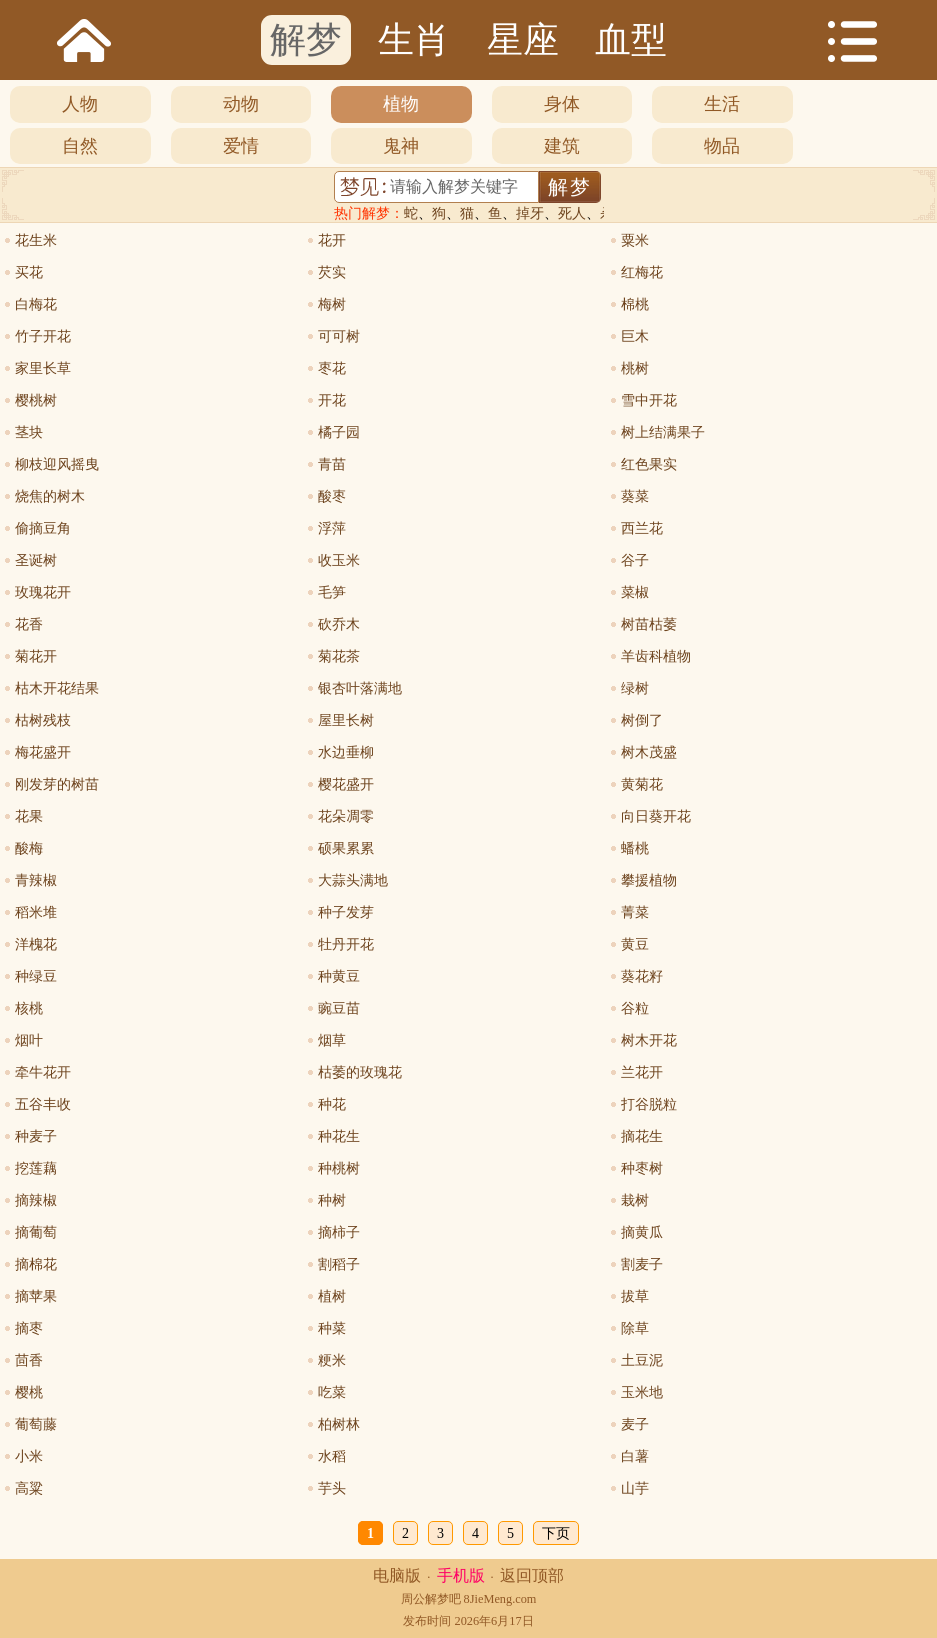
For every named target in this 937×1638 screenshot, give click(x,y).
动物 (241, 104)
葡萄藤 (36, 1424)
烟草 (332, 1040)
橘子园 (339, 432)
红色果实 (649, 464)
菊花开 (36, 656)
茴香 (29, 1360)
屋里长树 (346, 720)
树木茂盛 (649, 752)
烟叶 (29, 1040)
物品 (722, 146)
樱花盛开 (346, 784)
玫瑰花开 (43, 592)
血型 (631, 40)
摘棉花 (36, 1264)
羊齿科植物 (656, 656)
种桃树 (339, 1168)
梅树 (332, 304)
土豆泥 (642, 1360)
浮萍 (332, 528)
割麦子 (642, 1264)
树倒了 (642, 720)
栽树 (635, 1200)
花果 (29, 816)
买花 (29, 272)
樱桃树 (36, 400)
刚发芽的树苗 (57, 784)
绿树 (635, 688)
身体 (562, 104)
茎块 (29, 432)
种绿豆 (36, 976)
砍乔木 (339, 624)
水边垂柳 (346, 752)
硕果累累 (346, 848)
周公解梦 (425, 1599)
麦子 (635, 1424)
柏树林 (339, 1424)
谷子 (635, 560)
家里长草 (43, 368)
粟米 (635, 240)
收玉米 (339, 560)
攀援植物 (649, 880)
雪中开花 (649, 400)
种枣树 (642, 1168)
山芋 (635, 1488)
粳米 (332, 1360)
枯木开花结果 (57, 688)
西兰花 (642, 528)
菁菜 (635, 912)
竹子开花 (43, 336)
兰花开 (642, 1072)
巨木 (635, 336)
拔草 (635, 1296)
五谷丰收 (43, 1104)
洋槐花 (36, 944)
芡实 (332, 272)
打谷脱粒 (649, 1104)
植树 (332, 1296)
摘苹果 (36, 1296)
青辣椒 (36, 880)
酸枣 (332, 496)
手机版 (461, 1575)
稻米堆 (36, 912)
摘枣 (29, 1328)
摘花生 (642, 1136)
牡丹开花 (346, 944)
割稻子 (339, 1264)
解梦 (306, 40)
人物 (80, 104)
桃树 (635, 368)
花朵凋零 (346, 816)
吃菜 (332, 1392)
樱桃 (29, 1392)
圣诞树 (36, 560)
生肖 (414, 40)
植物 (401, 104)
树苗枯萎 (649, 624)
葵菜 (635, 496)
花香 (29, 624)
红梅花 (642, 272)
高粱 (29, 1488)
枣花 (332, 368)
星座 (523, 40)
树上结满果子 (663, 432)
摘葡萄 (36, 1232)
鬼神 (401, 146)
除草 (635, 1328)
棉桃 (635, 304)
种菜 (332, 1328)
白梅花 (36, 304)
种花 (332, 1104)
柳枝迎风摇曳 (57, 464)
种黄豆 (339, 976)
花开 (332, 240)
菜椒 (635, 592)
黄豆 (635, 944)
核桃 (29, 1008)
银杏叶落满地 (360, 688)
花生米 (36, 240)
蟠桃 (635, 848)
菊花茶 (339, 656)
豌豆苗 (339, 1008)
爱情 (241, 146)
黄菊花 (642, 784)
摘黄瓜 (642, 1232)
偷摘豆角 (43, 528)
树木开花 (649, 1040)
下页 (556, 1533)
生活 (722, 104)
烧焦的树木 (50, 496)
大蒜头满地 (353, 880)
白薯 (635, 1456)
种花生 (339, 1136)
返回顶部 (532, 1575)
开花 (332, 400)
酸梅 (29, 848)
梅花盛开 (43, 752)
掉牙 (530, 213)
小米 (29, 1456)
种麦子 (36, 1136)
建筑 (562, 146)
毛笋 (332, 592)
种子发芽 (346, 912)
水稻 (332, 1456)
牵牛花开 (43, 1072)
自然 (80, 146)
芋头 (332, 1488)
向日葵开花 (656, 816)
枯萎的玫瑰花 (360, 1072)
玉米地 (642, 1392)
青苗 (332, 464)
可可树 (339, 336)
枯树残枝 (43, 720)
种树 (332, 1200)
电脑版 (397, 1575)
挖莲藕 (36, 1168)
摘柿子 (339, 1232)
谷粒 (635, 1008)
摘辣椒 (36, 1200)
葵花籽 (642, 976)
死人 (572, 213)
